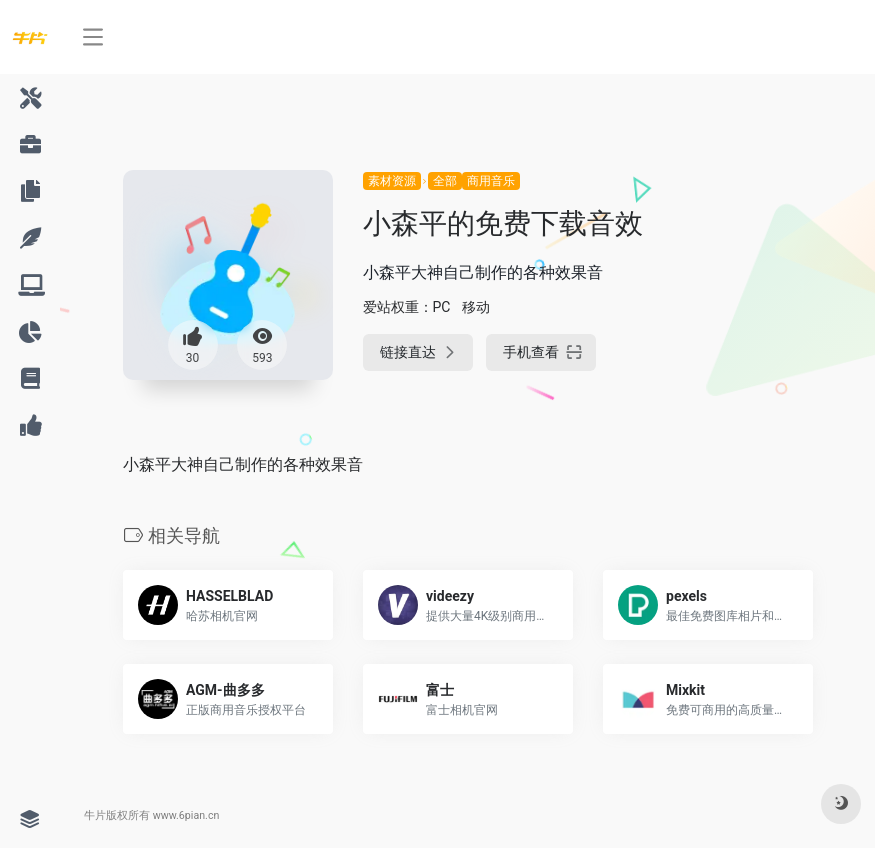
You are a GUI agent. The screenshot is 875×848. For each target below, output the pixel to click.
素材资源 (392, 181)
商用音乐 (491, 181)
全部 (445, 181)
